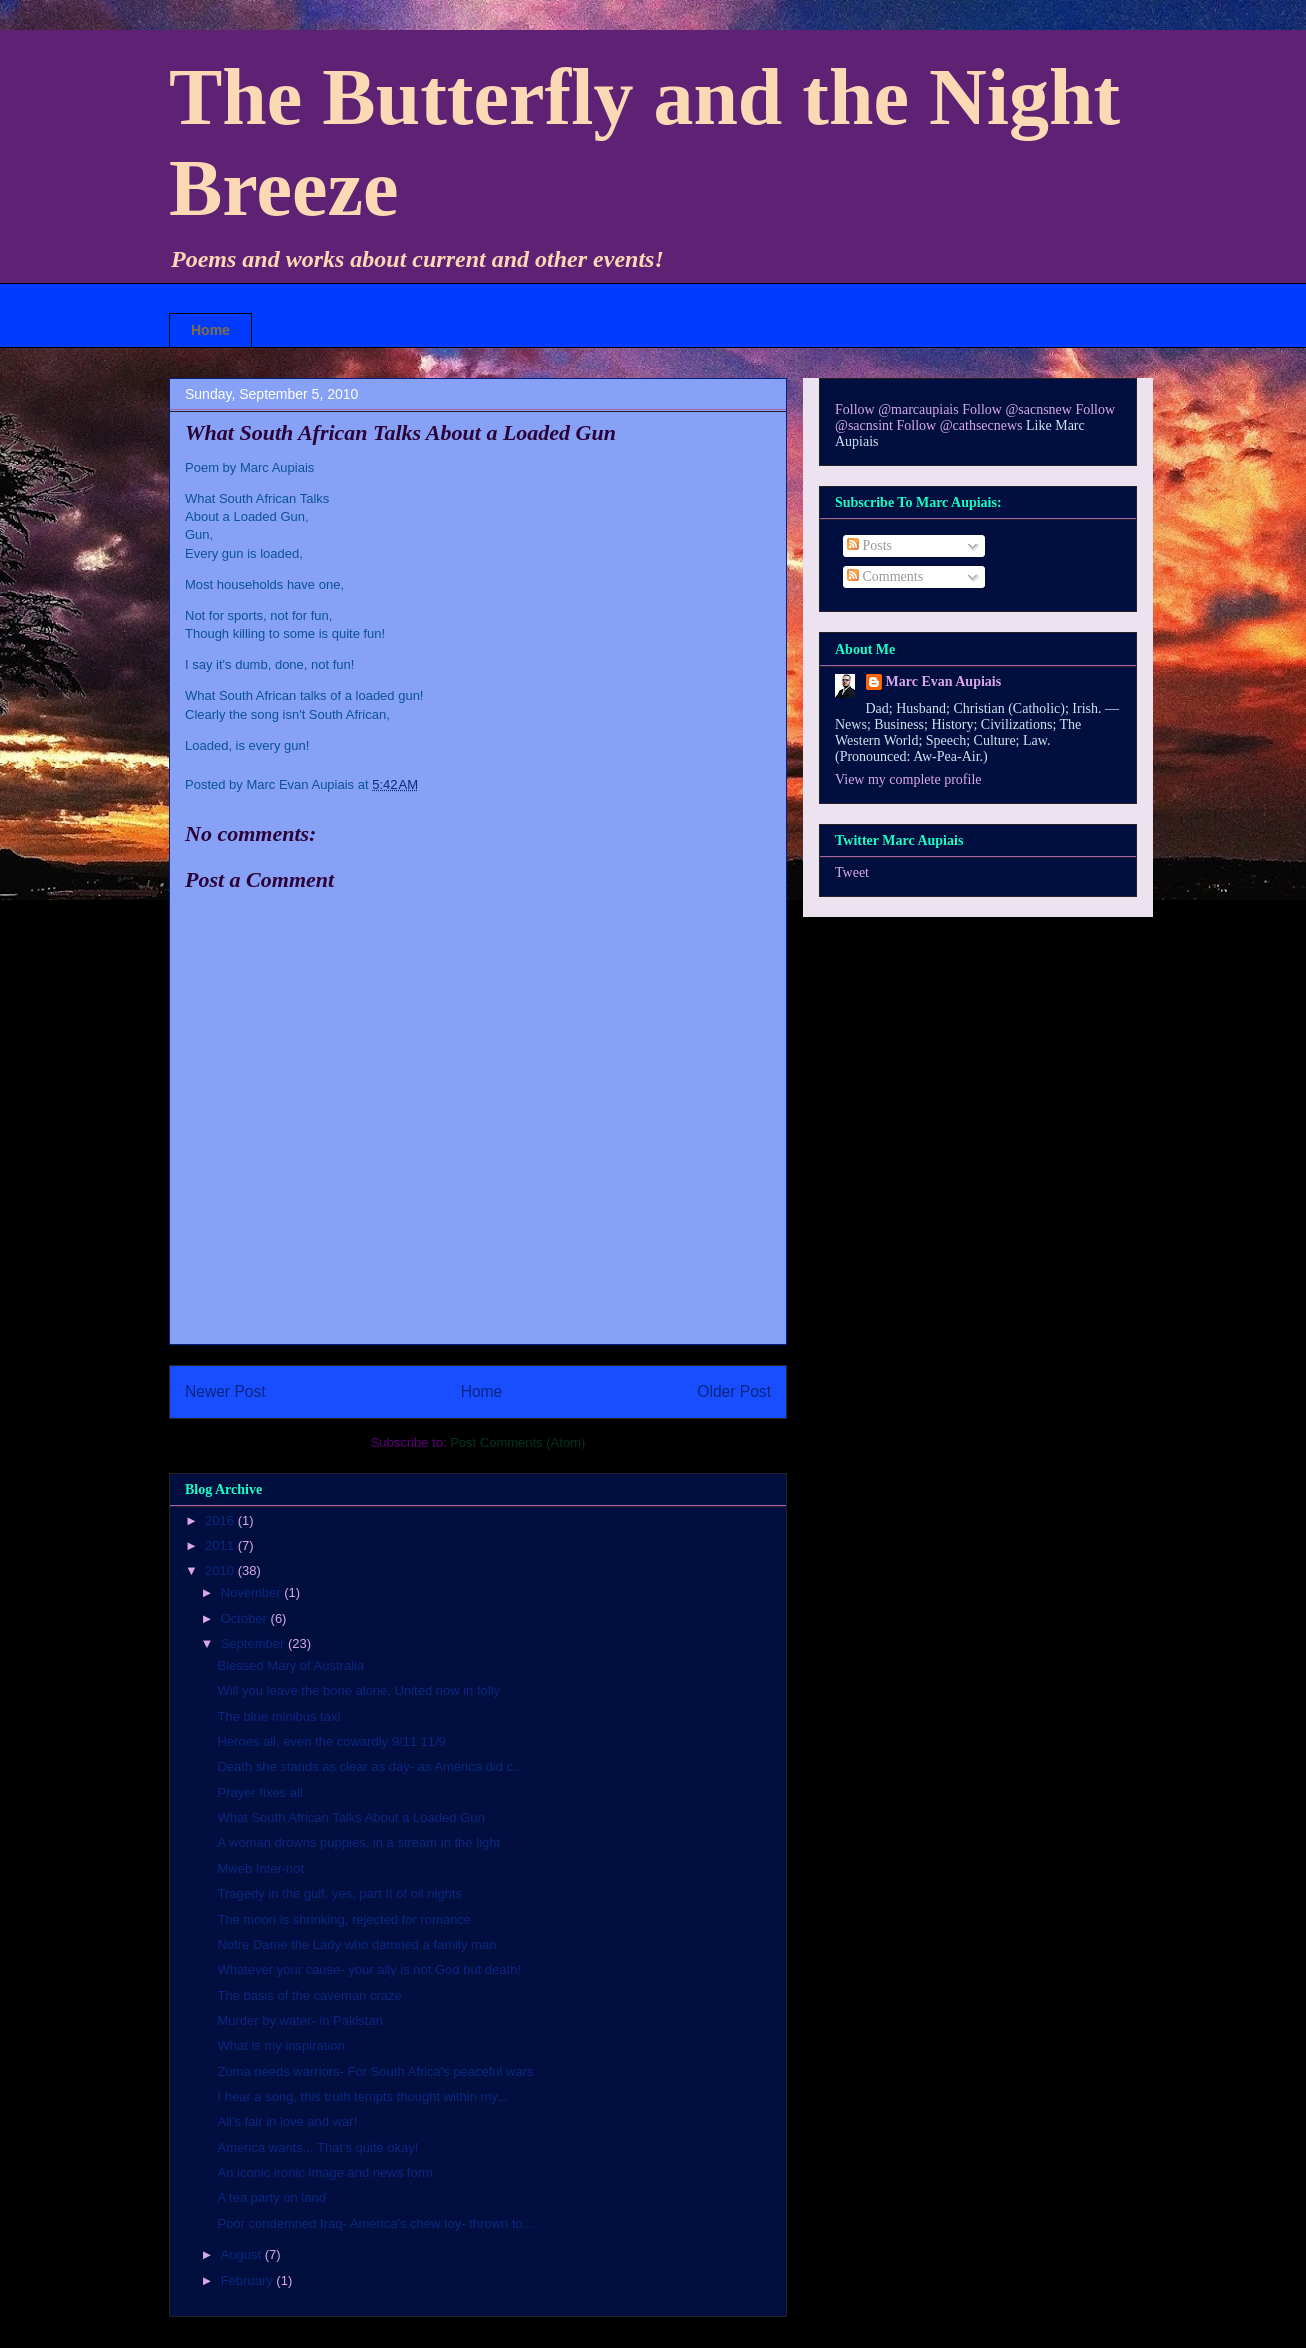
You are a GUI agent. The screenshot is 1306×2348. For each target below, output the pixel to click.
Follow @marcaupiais (897, 409)
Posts (869, 545)
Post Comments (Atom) (517, 1442)
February (249, 2280)
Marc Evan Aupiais (944, 681)
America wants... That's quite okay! (317, 2147)
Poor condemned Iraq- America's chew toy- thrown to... (375, 2223)
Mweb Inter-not (260, 1868)
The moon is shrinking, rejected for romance (344, 1919)
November (253, 1592)
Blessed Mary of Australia (290, 1665)
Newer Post (225, 1391)
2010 (221, 1570)
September (254, 1643)
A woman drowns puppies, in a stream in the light (358, 1842)
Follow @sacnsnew (1017, 409)
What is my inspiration (280, 2045)
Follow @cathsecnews (960, 425)
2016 (221, 1520)
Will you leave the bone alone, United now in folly (358, 1690)
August (243, 2254)
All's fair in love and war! (287, 2121)
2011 (221, 1545)
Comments (885, 576)
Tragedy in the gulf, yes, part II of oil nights (339, 1893)
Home (210, 330)
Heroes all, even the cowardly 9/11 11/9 (331, 1741)
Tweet (852, 872)
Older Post (734, 1391)
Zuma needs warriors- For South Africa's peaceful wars (375, 2071)
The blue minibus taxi (278, 1716)
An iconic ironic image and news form (324, 2172)
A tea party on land (271, 2197)
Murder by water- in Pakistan (299, 2020)
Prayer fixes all (259, 1792)
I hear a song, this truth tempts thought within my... (362, 2096)
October (246, 1618)
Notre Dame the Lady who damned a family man (356, 1944)
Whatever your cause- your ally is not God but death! (369, 1969)
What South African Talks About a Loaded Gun (350, 1817)
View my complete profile (908, 779)
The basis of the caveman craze (309, 1995)
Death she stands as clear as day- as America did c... (370, 1766)
